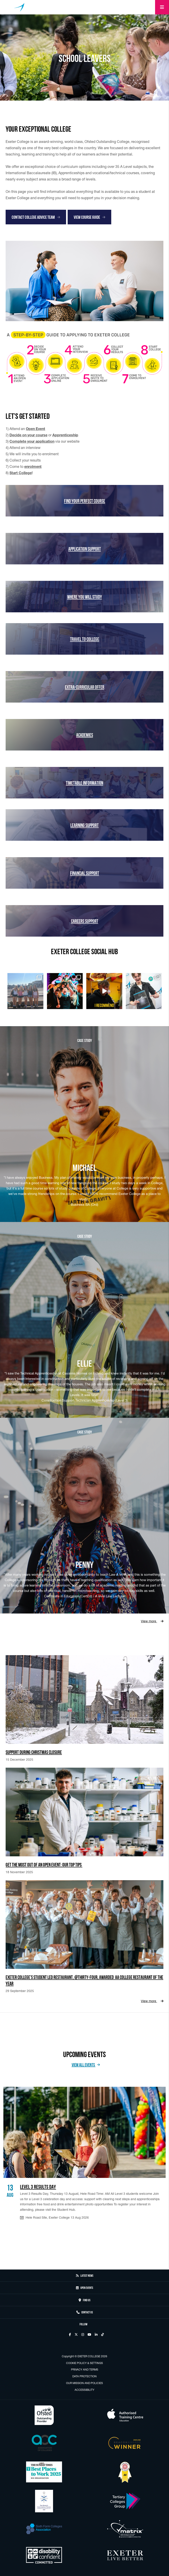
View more (152, 1621)
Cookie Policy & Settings (84, 2363)
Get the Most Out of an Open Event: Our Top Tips (44, 1864)
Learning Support (84, 824)
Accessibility (84, 2389)
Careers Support (84, 920)
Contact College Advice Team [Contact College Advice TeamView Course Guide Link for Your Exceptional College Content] (33, 216)
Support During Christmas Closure (34, 1751)
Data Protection (84, 2376)
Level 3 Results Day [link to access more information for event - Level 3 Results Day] (38, 2186)
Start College (20, 473)
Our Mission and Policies (84, 2383)
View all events (86, 2064)
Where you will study (84, 596)
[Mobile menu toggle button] (162, 7)
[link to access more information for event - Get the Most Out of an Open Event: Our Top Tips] (84, 1812)
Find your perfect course (84, 500)
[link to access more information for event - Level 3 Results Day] (84, 2132)
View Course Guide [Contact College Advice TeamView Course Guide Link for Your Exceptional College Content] (87, 216)
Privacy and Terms (84, 2369)
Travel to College (84, 638)
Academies (84, 734)
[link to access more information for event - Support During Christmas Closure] (84, 1699)
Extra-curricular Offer (84, 686)
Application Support (84, 548)
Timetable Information (84, 782)
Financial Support (84, 872)
